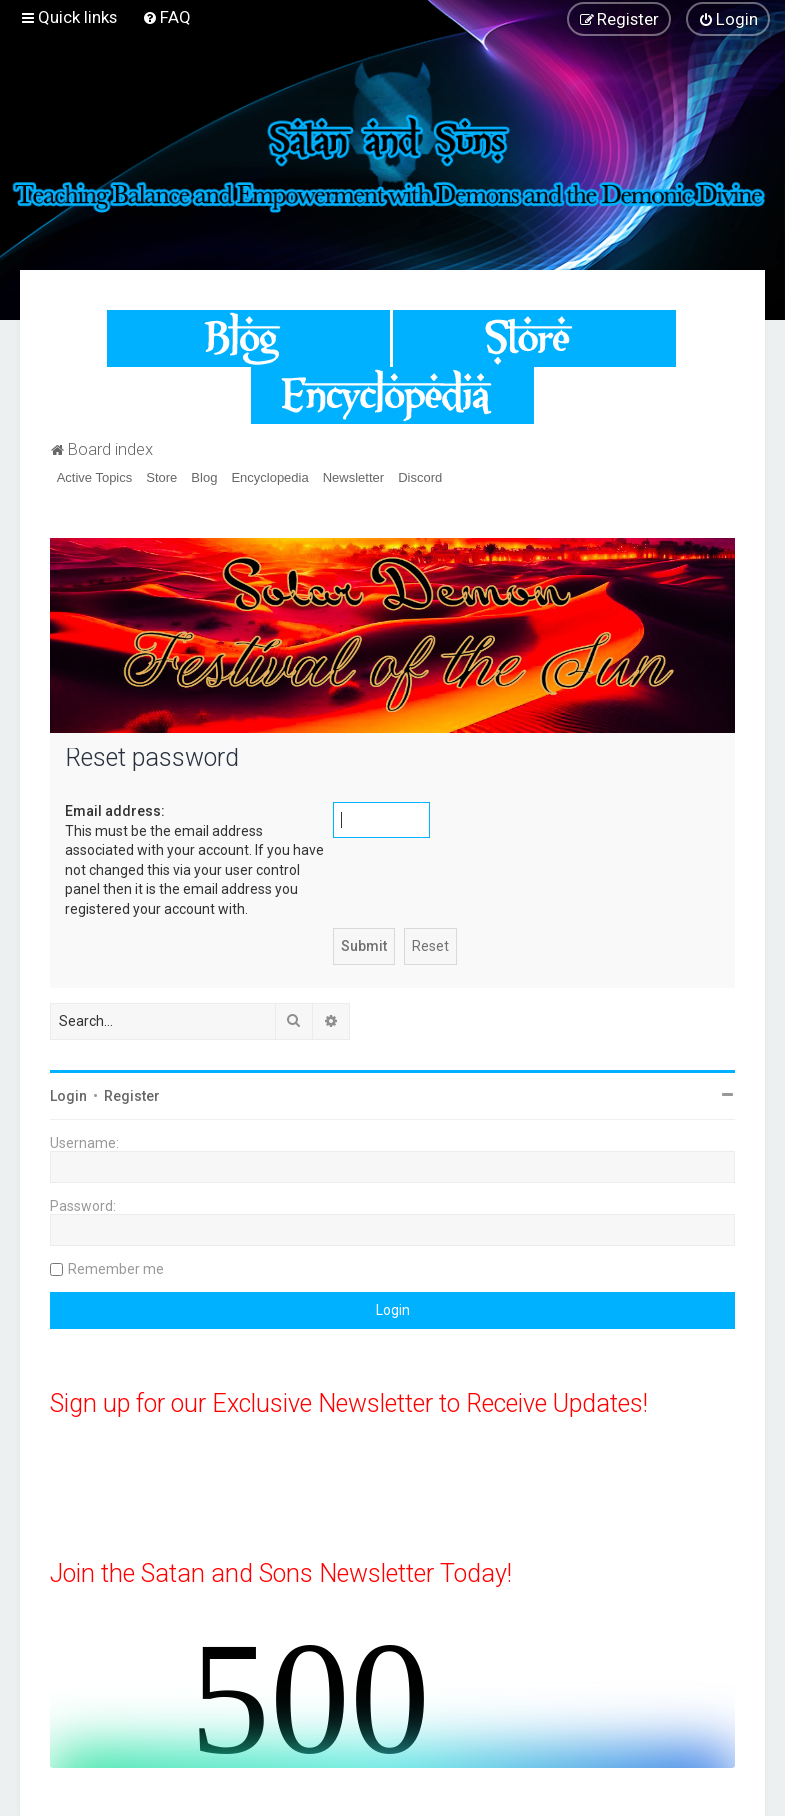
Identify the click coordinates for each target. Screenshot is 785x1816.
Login (68, 1096)
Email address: (115, 811)
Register (132, 1096)
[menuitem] (166, 17)
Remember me (116, 1269)
